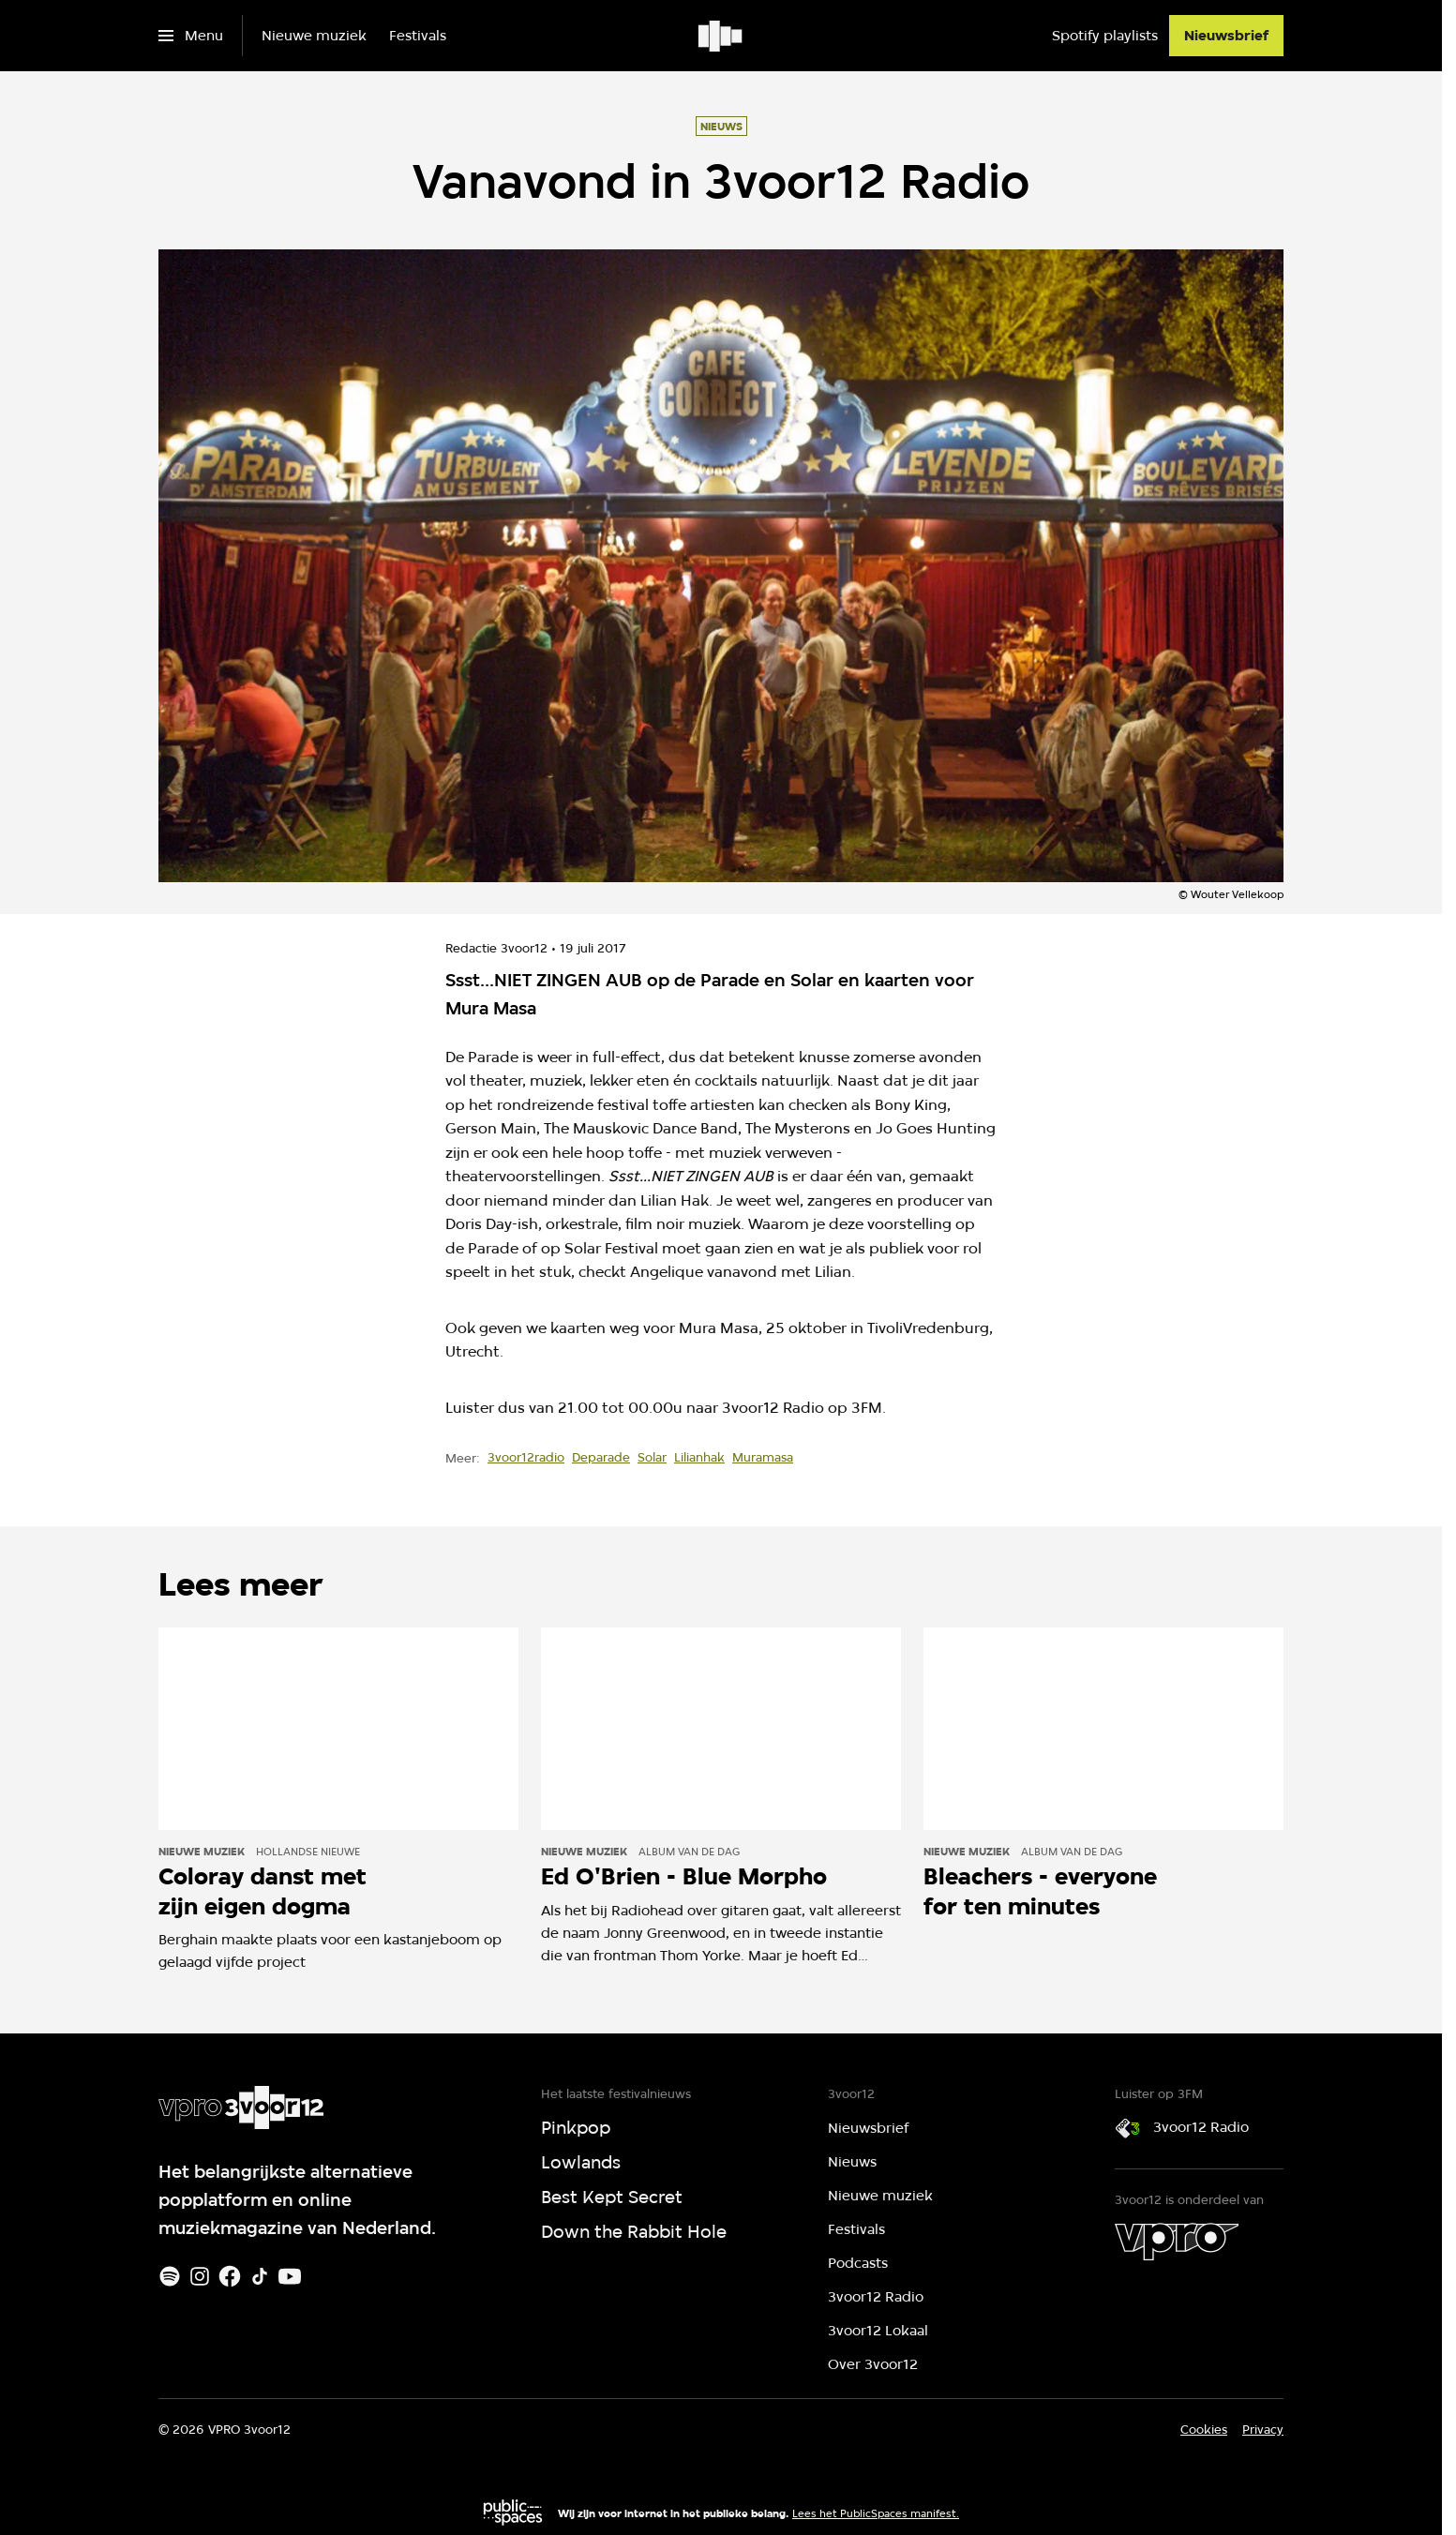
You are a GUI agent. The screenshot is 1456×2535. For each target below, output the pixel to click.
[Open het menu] (190, 35)
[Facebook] (229, 2276)
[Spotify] (169, 2276)
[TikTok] (259, 2276)
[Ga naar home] (721, 35)
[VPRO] (1176, 2241)
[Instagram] (199, 2276)
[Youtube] (289, 2276)
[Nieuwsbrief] (1226, 35)
